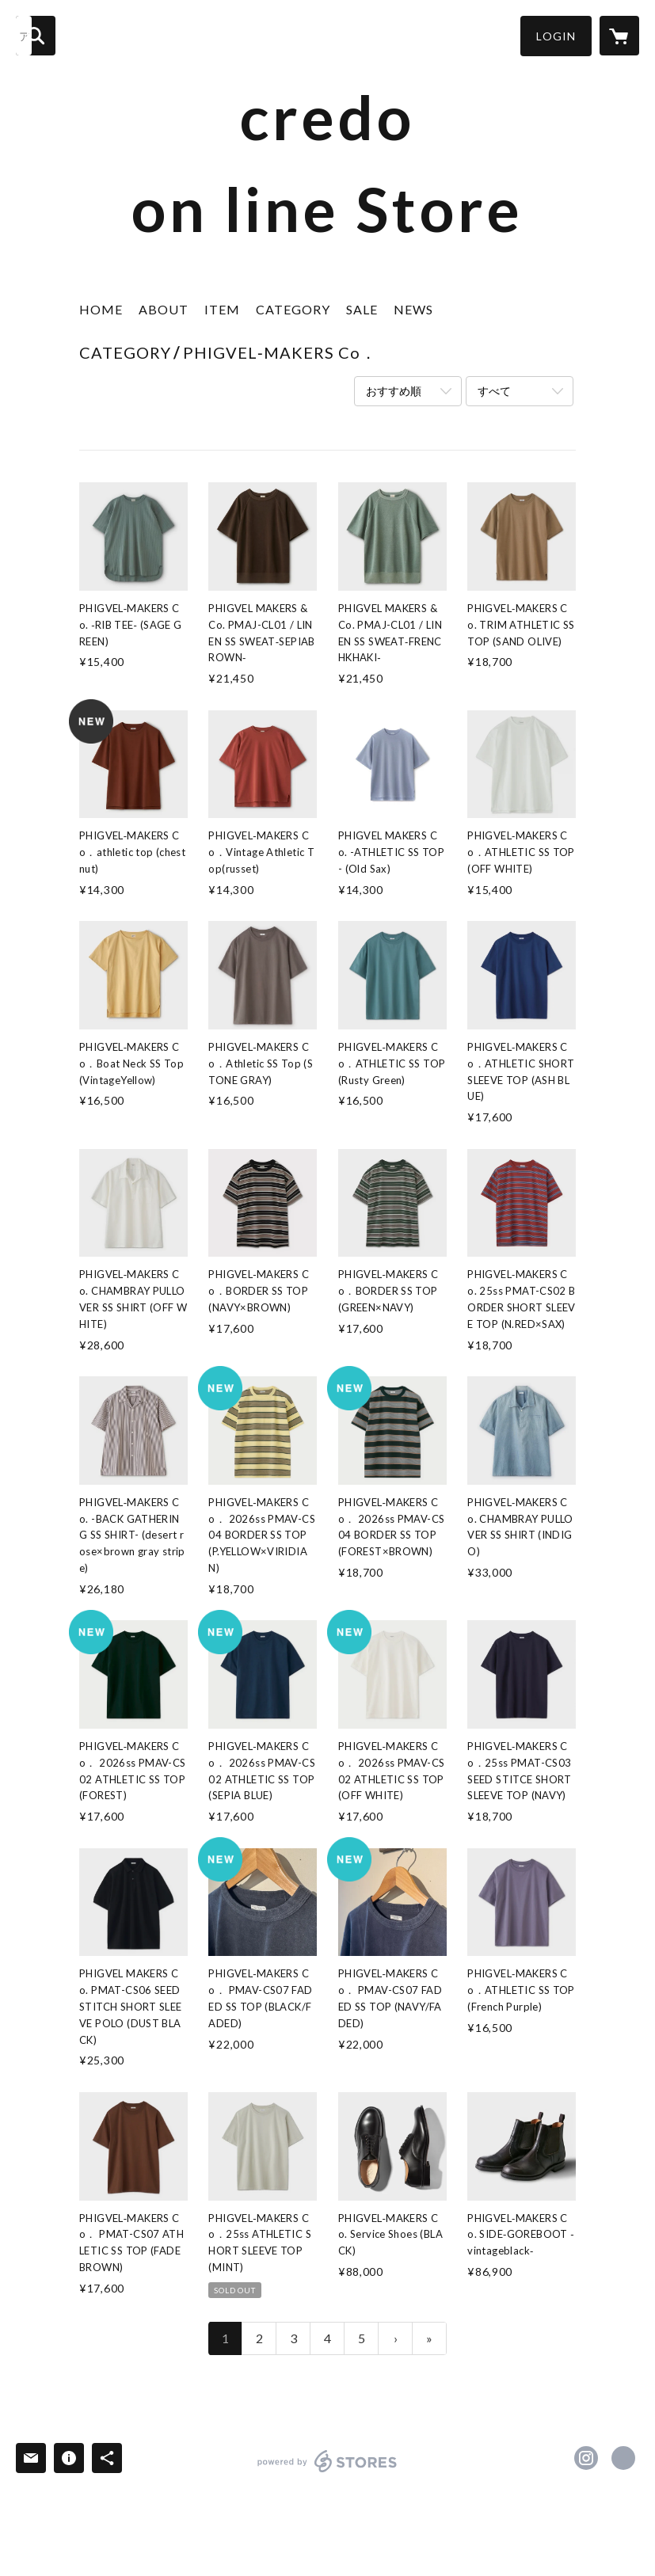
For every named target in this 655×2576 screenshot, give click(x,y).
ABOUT (164, 309)
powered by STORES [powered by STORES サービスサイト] (327, 2471)
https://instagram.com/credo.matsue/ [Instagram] (586, 2458)
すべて (494, 391)
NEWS (413, 309)
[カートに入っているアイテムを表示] (619, 35)
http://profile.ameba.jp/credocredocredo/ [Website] (623, 2458)
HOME (101, 309)
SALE (362, 309)
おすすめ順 (393, 391)
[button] (556, 36)
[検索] (35, 35)
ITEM (222, 309)
